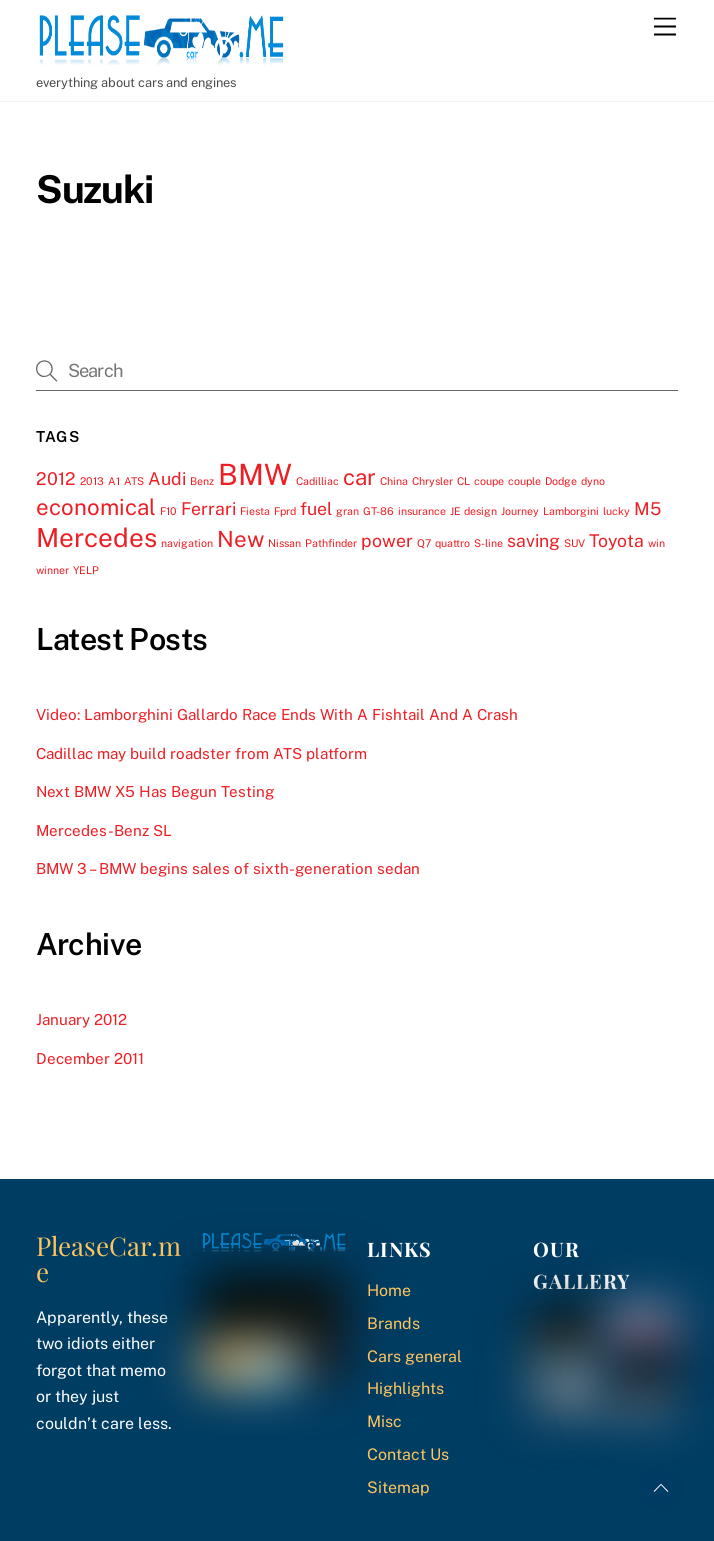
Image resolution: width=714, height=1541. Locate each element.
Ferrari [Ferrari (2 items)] (208, 508)
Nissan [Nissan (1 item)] (284, 543)
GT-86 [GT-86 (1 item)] (378, 511)
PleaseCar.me (108, 1258)
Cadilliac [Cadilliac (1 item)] (317, 481)
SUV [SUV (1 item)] (574, 543)
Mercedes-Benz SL (104, 830)
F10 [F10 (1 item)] (168, 511)
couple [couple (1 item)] (524, 481)
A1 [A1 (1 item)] (114, 481)
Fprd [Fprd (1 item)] (285, 511)
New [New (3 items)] (240, 539)
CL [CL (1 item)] (463, 481)
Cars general (414, 1356)
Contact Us (408, 1454)
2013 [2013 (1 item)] (92, 481)
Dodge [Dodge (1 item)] (561, 481)
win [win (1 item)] (656, 543)
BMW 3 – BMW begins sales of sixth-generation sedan (228, 868)
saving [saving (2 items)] (533, 540)
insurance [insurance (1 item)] (422, 511)
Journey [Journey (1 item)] (520, 511)
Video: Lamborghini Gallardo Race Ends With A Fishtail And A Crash (277, 714)
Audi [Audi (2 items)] (167, 478)
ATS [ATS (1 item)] (134, 481)
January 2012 (81, 1019)
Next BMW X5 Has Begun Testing (155, 791)
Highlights (405, 1388)
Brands (393, 1323)
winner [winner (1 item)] (52, 570)
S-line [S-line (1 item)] (488, 543)
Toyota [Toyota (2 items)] (616, 540)
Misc (384, 1421)
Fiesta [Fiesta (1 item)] (255, 511)
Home (389, 1290)
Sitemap (398, 1487)
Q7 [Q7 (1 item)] (424, 543)
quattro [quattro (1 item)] (452, 543)
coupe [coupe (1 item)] (489, 481)
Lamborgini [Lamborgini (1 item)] (571, 511)
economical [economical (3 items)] (96, 507)
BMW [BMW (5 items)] (255, 474)
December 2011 (90, 1058)
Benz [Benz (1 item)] (202, 481)
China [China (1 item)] (394, 481)
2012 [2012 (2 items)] (56, 478)
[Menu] (665, 27)
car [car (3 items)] (359, 477)
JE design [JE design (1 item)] (473, 511)
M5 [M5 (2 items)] (647, 508)
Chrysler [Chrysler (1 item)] (432, 481)
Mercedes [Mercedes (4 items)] (96, 537)
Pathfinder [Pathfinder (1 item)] (331, 543)
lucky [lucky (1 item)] (616, 511)
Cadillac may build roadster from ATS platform (201, 753)
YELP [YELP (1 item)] (86, 570)
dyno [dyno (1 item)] (593, 481)
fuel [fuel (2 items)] (316, 508)
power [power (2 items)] (387, 540)
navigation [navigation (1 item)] (187, 543)
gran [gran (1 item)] (347, 511)
